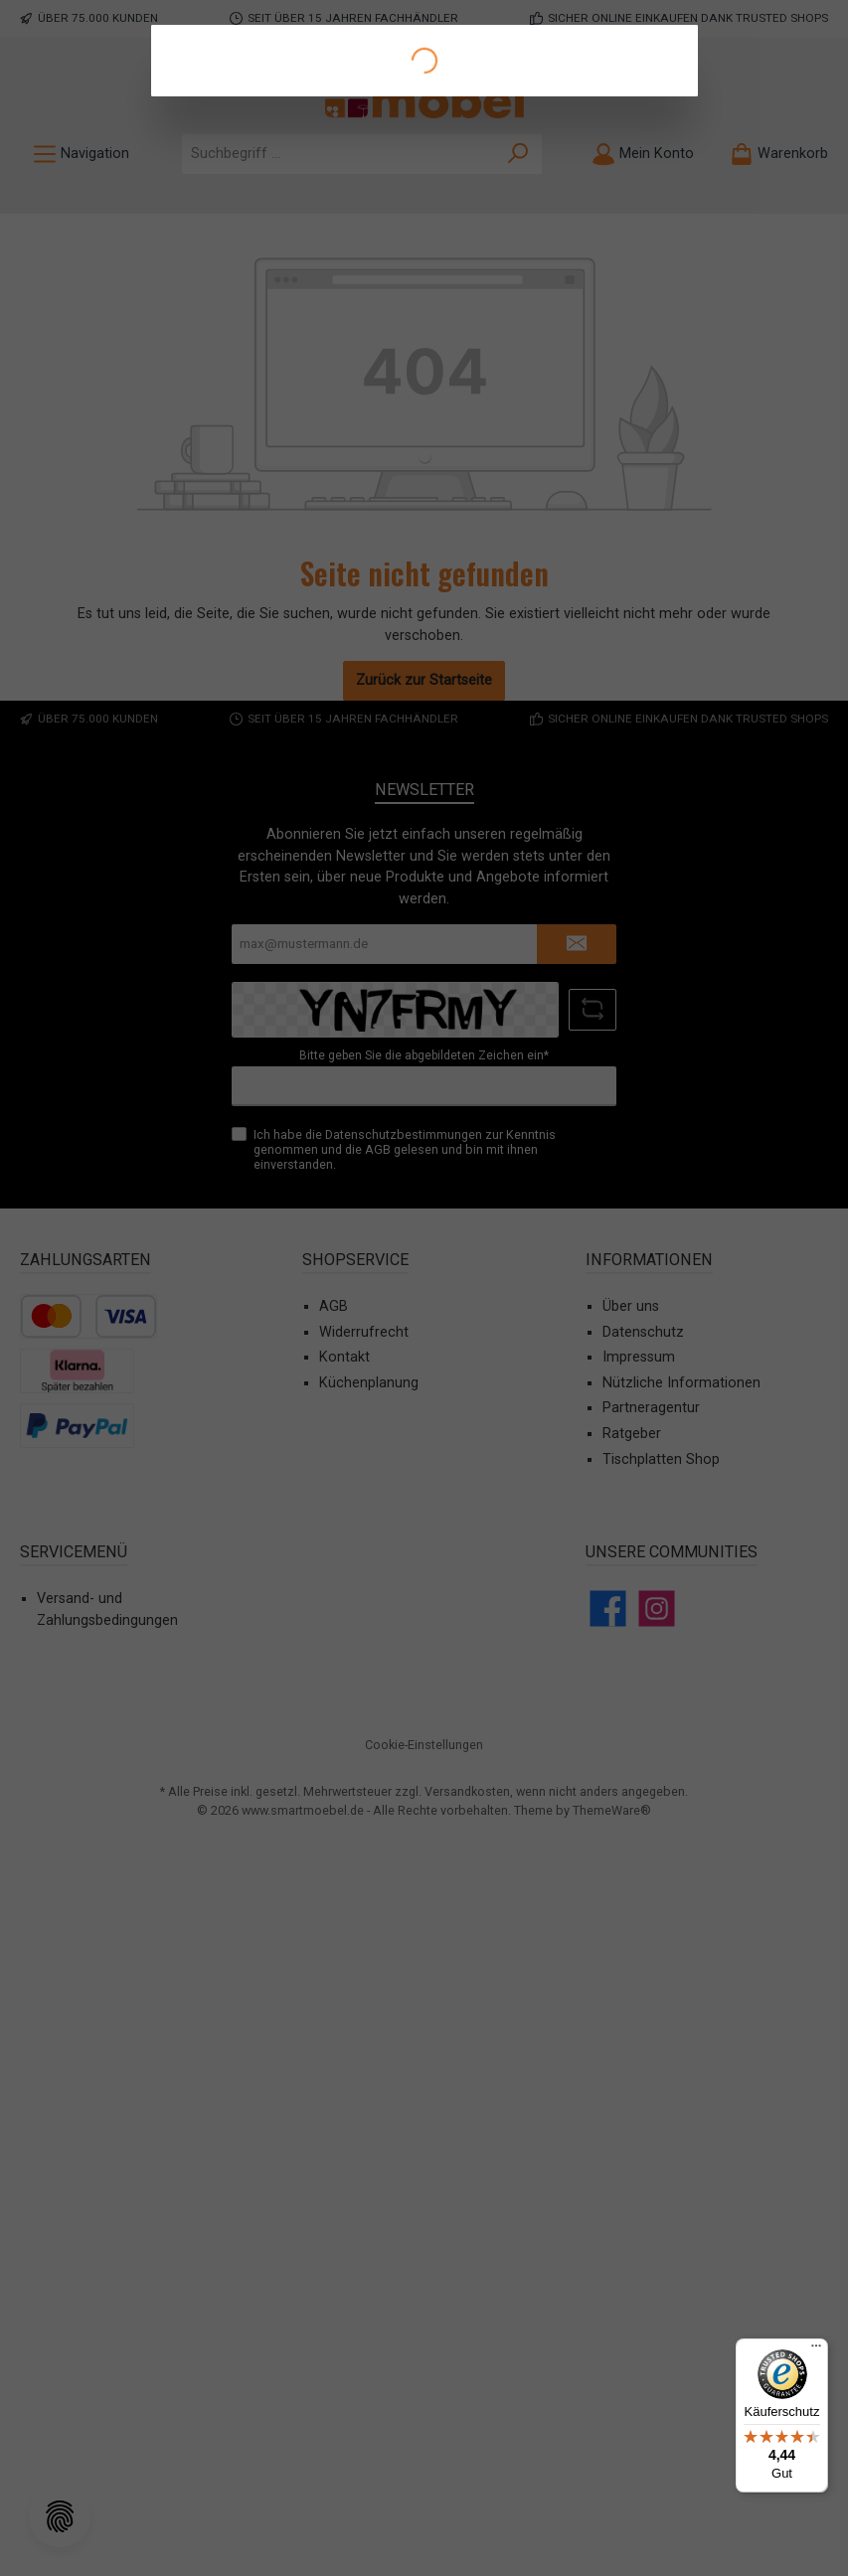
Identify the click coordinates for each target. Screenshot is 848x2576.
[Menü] (816, 2350)
